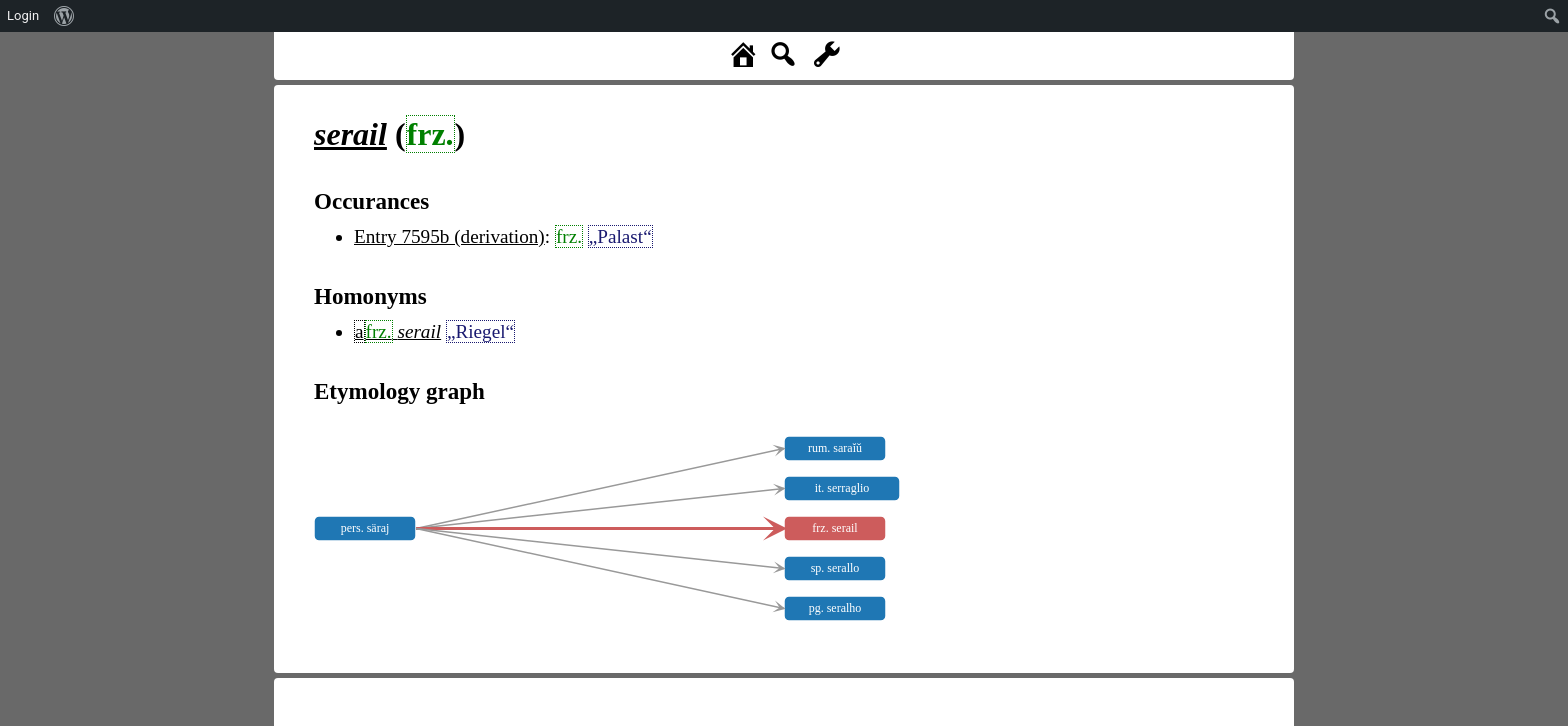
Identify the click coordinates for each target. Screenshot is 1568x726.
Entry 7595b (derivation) (449, 236)
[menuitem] (64, 16)
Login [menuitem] (23, 15)
